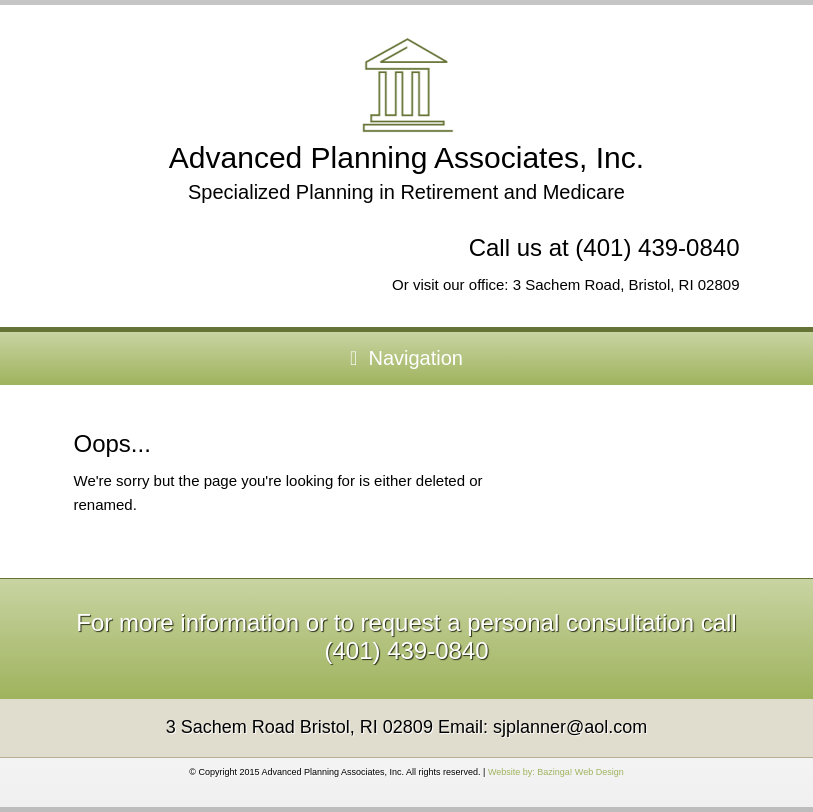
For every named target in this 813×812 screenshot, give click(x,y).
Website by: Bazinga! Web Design (556, 772)
